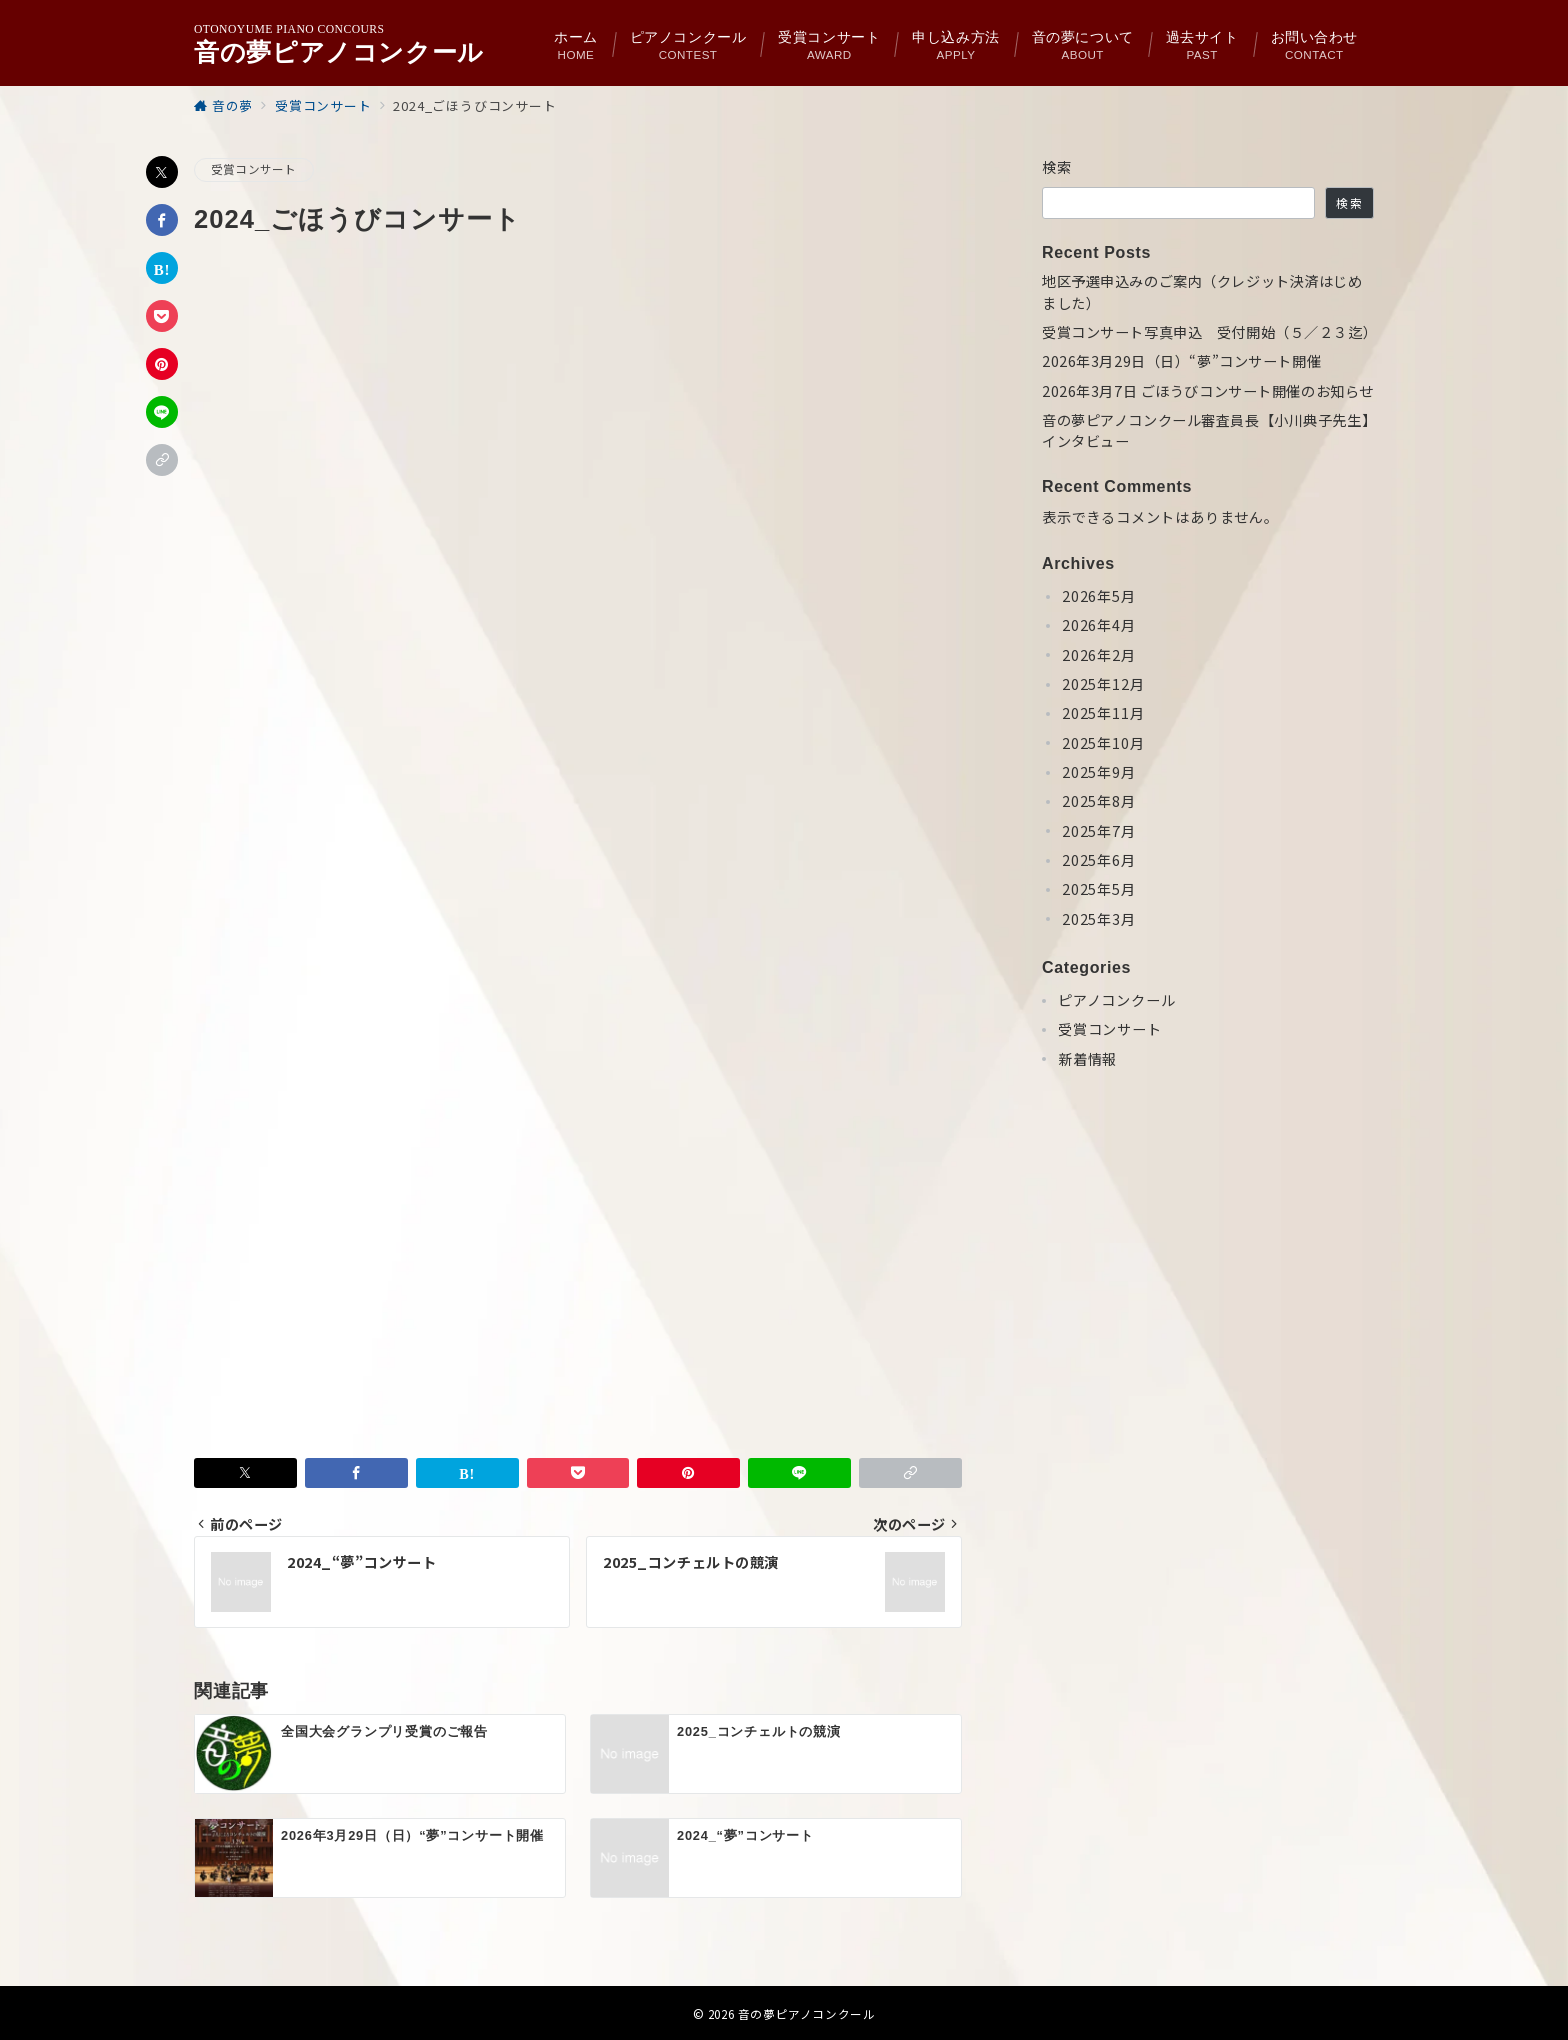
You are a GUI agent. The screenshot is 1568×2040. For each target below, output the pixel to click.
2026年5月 (1099, 596)
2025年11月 (1103, 713)
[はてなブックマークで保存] (162, 268)
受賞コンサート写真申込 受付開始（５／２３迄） (1208, 332)
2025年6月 (1099, 860)
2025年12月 (1103, 684)
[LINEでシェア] (162, 412)
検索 (1057, 167)
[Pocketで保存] (162, 316)
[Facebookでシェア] (162, 220)
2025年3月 (1099, 919)
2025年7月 (1099, 831)
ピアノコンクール (1116, 1000)
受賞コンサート (254, 169)
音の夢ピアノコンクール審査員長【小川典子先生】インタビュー (1205, 430)
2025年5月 (1099, 889)
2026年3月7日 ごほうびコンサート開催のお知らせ (1208, 391)
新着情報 (1087, 1059)
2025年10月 (1103, 743)
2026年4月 (1099, 625)
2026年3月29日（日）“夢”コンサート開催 (1181, 361)
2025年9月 (1099, 772)
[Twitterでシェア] (162, 172)
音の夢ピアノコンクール (339, 52)
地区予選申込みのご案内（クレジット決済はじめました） (1202, 291)
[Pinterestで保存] (162, 364)
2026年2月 (1099, 655)
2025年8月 (1099, 801)
